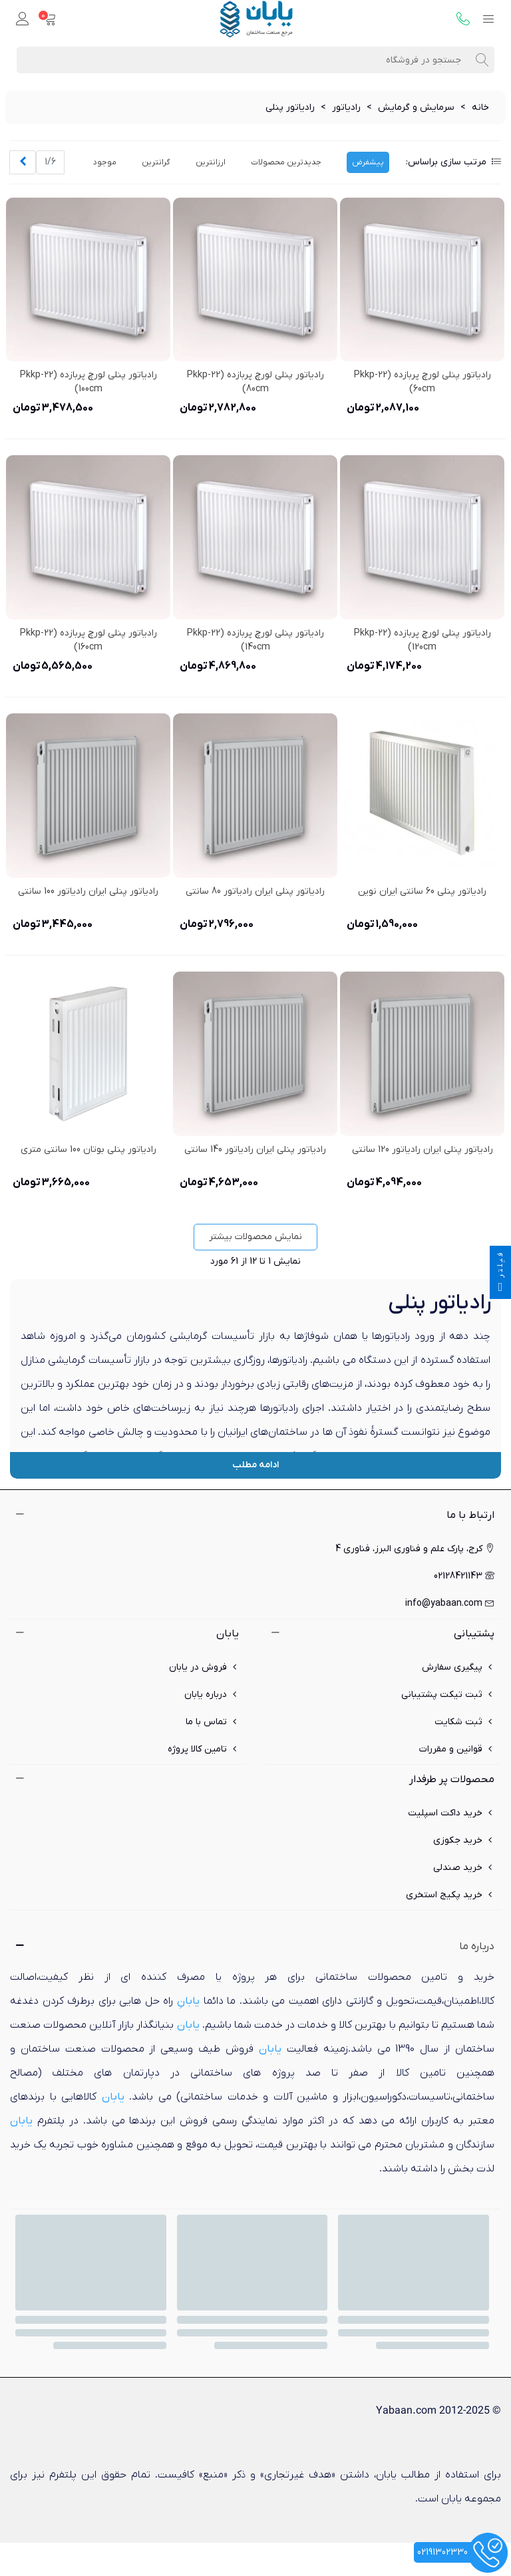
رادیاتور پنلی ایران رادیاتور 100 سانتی (88, 891)
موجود (104, 162)
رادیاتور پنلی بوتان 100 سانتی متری (88, 1149)
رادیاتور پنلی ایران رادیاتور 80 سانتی (255, 891)
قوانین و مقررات (456, 1749)
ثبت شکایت (464, 1722)
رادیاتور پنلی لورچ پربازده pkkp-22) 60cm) (422, 382)
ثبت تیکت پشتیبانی (447, 1695)
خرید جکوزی (463, 1840)
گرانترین (156, 162)
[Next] (22, 162)
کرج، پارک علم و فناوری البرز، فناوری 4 (414, 1549)
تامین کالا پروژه (203, 1749)
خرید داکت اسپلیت (451, 1813)
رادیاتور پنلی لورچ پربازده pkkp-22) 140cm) (255, 640)
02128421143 (464, 1576)
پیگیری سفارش (458, 1667)
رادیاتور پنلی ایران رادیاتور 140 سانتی (255, 1149)
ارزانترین (211, 162)
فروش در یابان (204, 1667)
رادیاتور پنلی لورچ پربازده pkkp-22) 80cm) (255, 382)
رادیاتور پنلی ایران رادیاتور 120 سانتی (422, 1149)
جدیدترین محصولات (286, 162)
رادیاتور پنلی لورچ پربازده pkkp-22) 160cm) (88, 640)
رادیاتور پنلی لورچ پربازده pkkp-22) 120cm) (422, 640)
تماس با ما (212, 1722)
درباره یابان (211, 1695)
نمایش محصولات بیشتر (255, 1236)
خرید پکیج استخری (450, 1895)
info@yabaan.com (449, 1603)
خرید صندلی (463, 1868)
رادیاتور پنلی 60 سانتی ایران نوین (422, 891)
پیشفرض (368, 162)
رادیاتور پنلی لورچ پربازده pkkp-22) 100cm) (88, 382)
